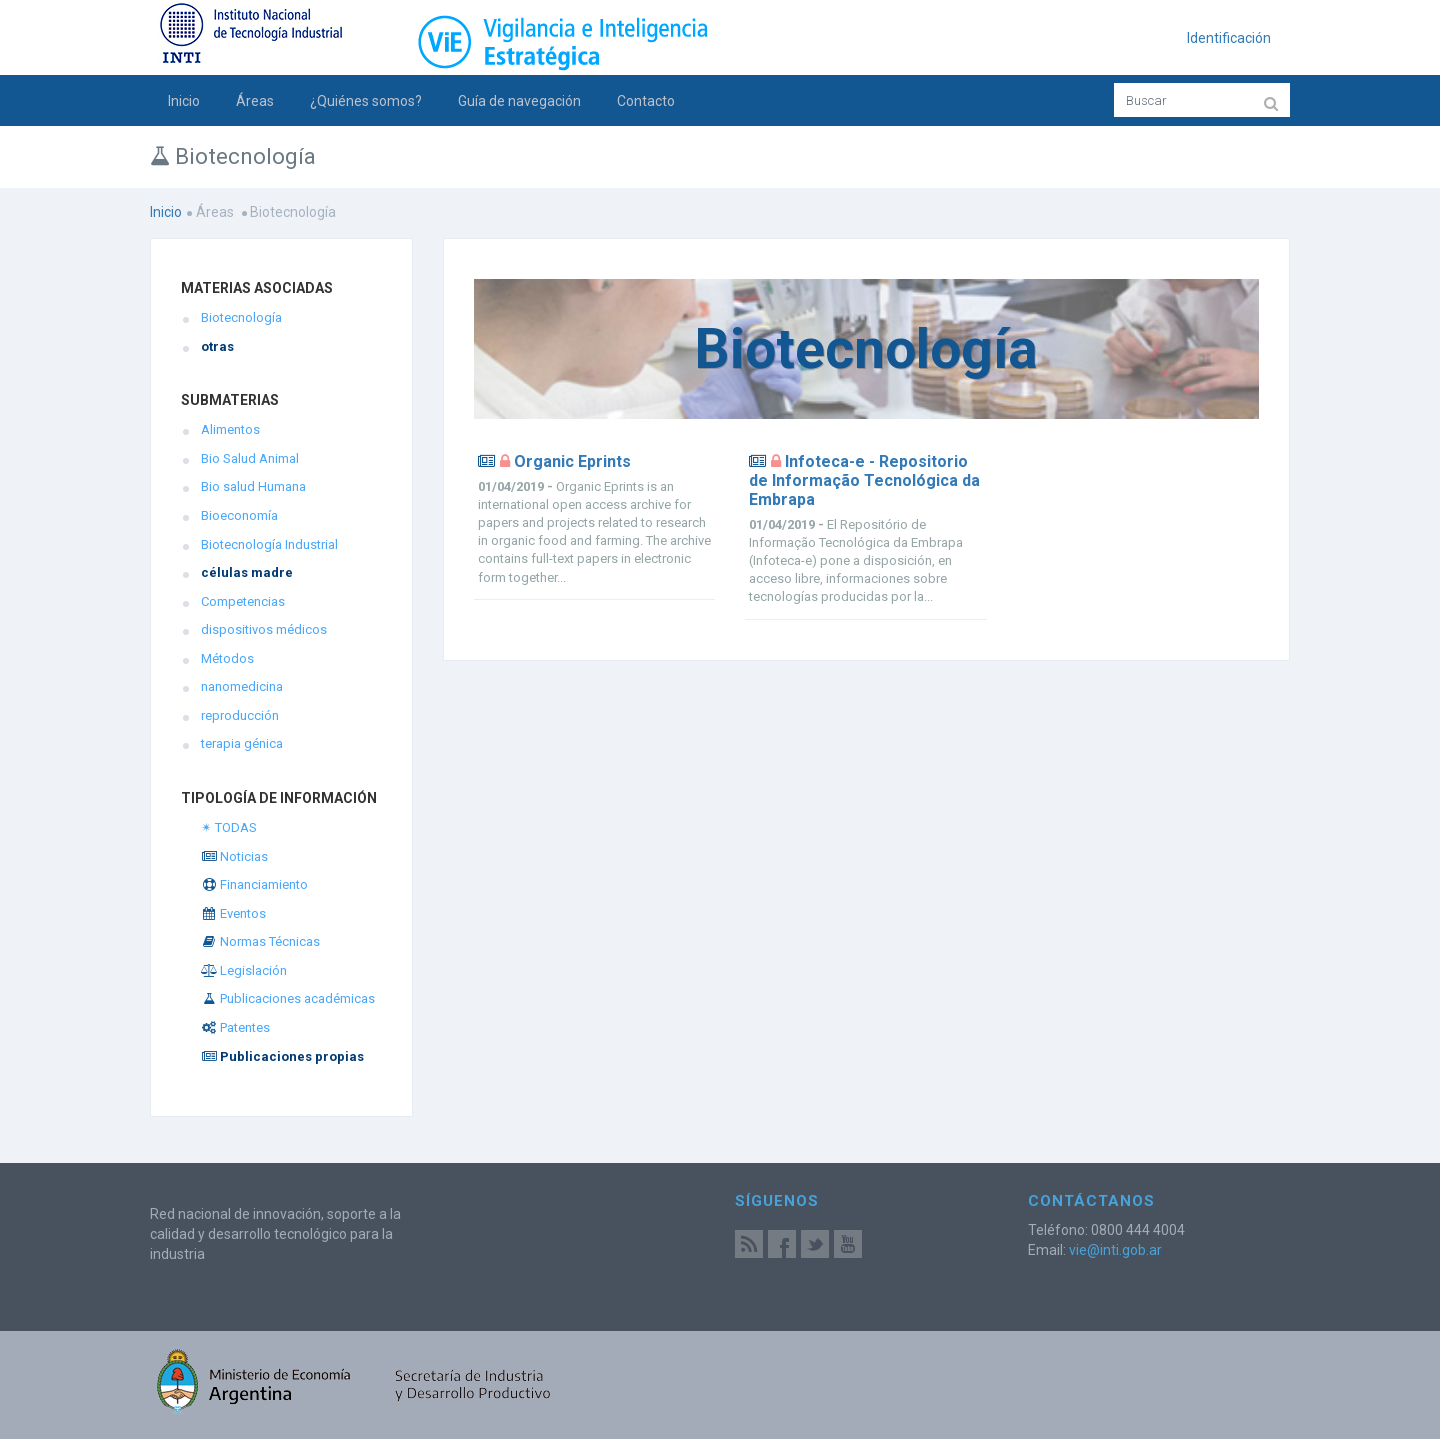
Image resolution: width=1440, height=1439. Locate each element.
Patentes (235, 1027)
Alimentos (230, 429)
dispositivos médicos (264, 629)
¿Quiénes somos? (366, 101)
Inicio (184, 101)
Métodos (227, 658)
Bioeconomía (239, 515)
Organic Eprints (572, 461)
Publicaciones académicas (288, 998)
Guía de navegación (519, 101)
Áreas (255, 101)
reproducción (240, 715)
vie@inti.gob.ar (1115, 1250)
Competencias (243, 601)
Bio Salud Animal (250, 458)
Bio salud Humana (253, 486)
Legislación (244, 970)
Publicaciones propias (282, 1056)
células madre (247, 572)
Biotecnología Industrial (269, 544)
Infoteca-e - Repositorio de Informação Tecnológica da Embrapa (864, 480)
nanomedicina (242, 686)
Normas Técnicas (260, 941)
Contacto (646, 101)
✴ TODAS (229, 827)
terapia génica (242, 743)
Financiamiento (254, 884)
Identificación (1229, 38)
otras (217, 346)
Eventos (233, 913)
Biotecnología (241, 317)
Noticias (234, 856)
